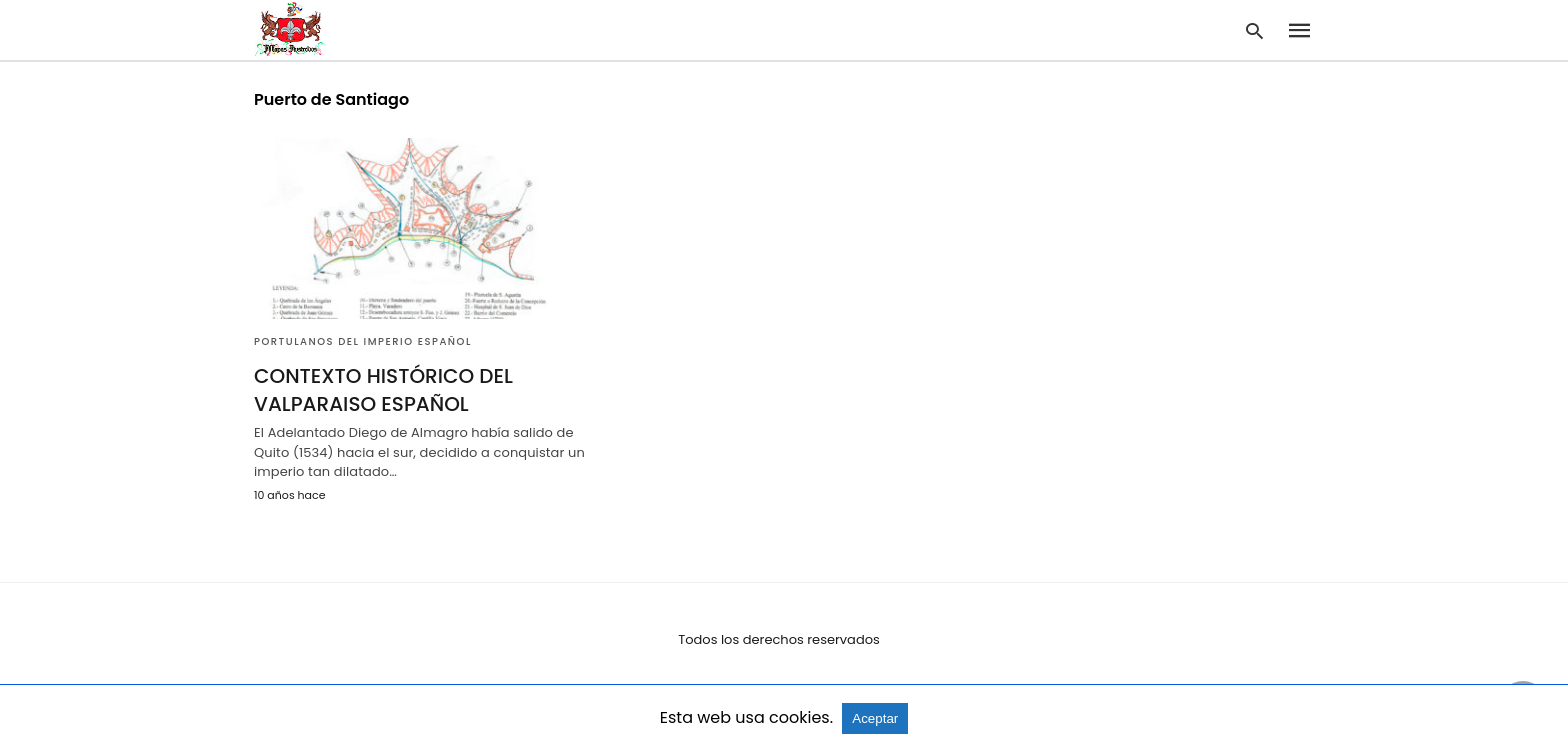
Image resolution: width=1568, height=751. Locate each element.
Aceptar (875, 718)
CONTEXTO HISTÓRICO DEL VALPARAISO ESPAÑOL (383, 390)
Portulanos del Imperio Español (363, 341)
